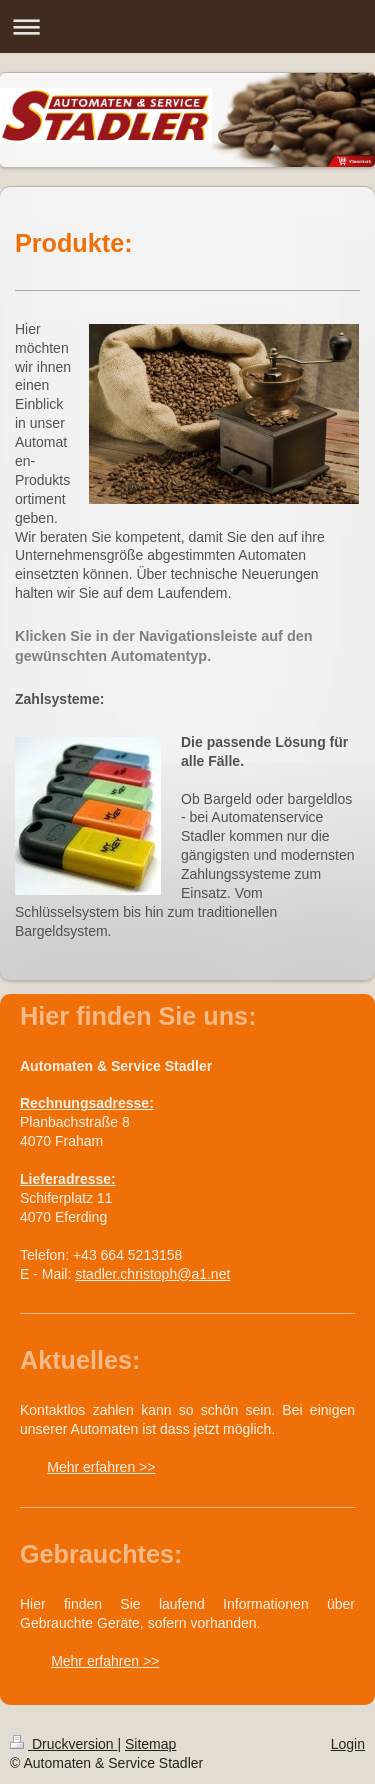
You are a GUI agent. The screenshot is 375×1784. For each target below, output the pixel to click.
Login (348, 1744)
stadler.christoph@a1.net (152, 1274)
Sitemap (150, 1744)
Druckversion (63, 1744)
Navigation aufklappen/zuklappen (187, 26)
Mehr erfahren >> (101, 1467)
